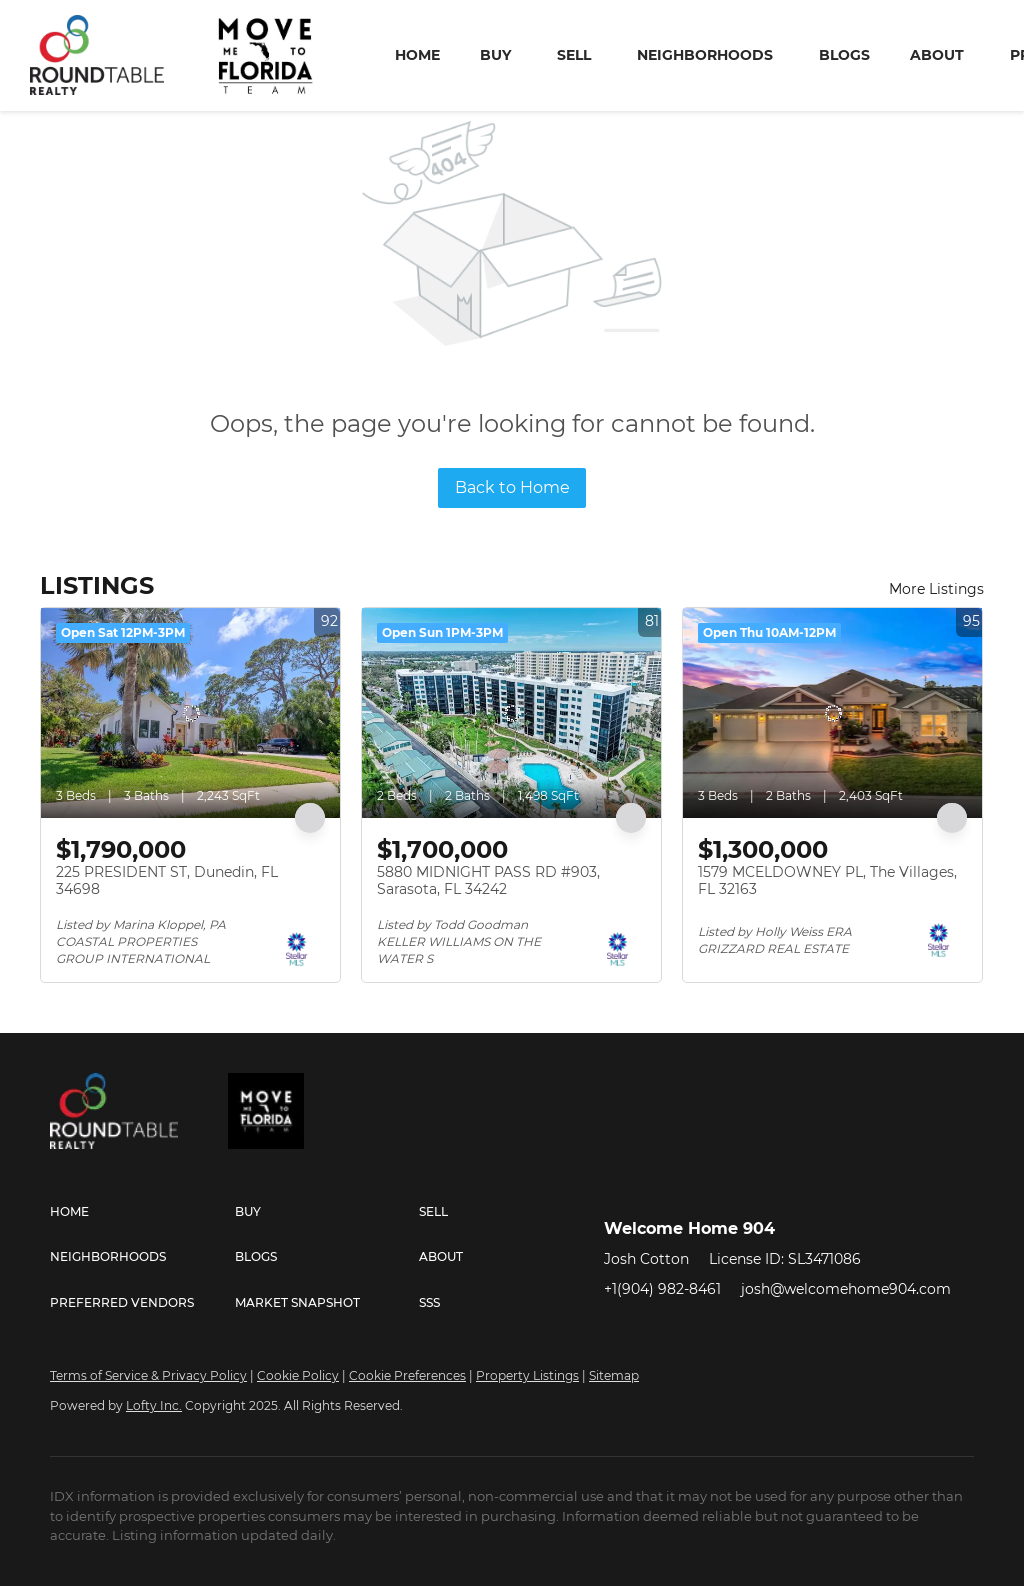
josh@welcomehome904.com (846, 1289)
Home (417, 55)
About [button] (937, 55)
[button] (142, 1212)
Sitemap (614, 1375)
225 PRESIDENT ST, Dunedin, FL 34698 (167, 881)
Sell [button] (574, 55)
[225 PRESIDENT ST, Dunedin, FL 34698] (190, 713)
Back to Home (512, 487)
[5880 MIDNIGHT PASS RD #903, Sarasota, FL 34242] (511, 713)
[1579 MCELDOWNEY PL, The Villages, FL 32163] (832, 713)
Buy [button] (495, 55)
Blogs (844, 55)
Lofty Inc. (154, 1405)
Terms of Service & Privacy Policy (148, 1375)
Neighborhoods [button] (705, 55)
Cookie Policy (298, 1375)
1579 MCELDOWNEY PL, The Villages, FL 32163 (827, 881)
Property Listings (527, 1375)
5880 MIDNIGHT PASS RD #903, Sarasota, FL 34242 (488, 881)
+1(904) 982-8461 (662, 1289)
